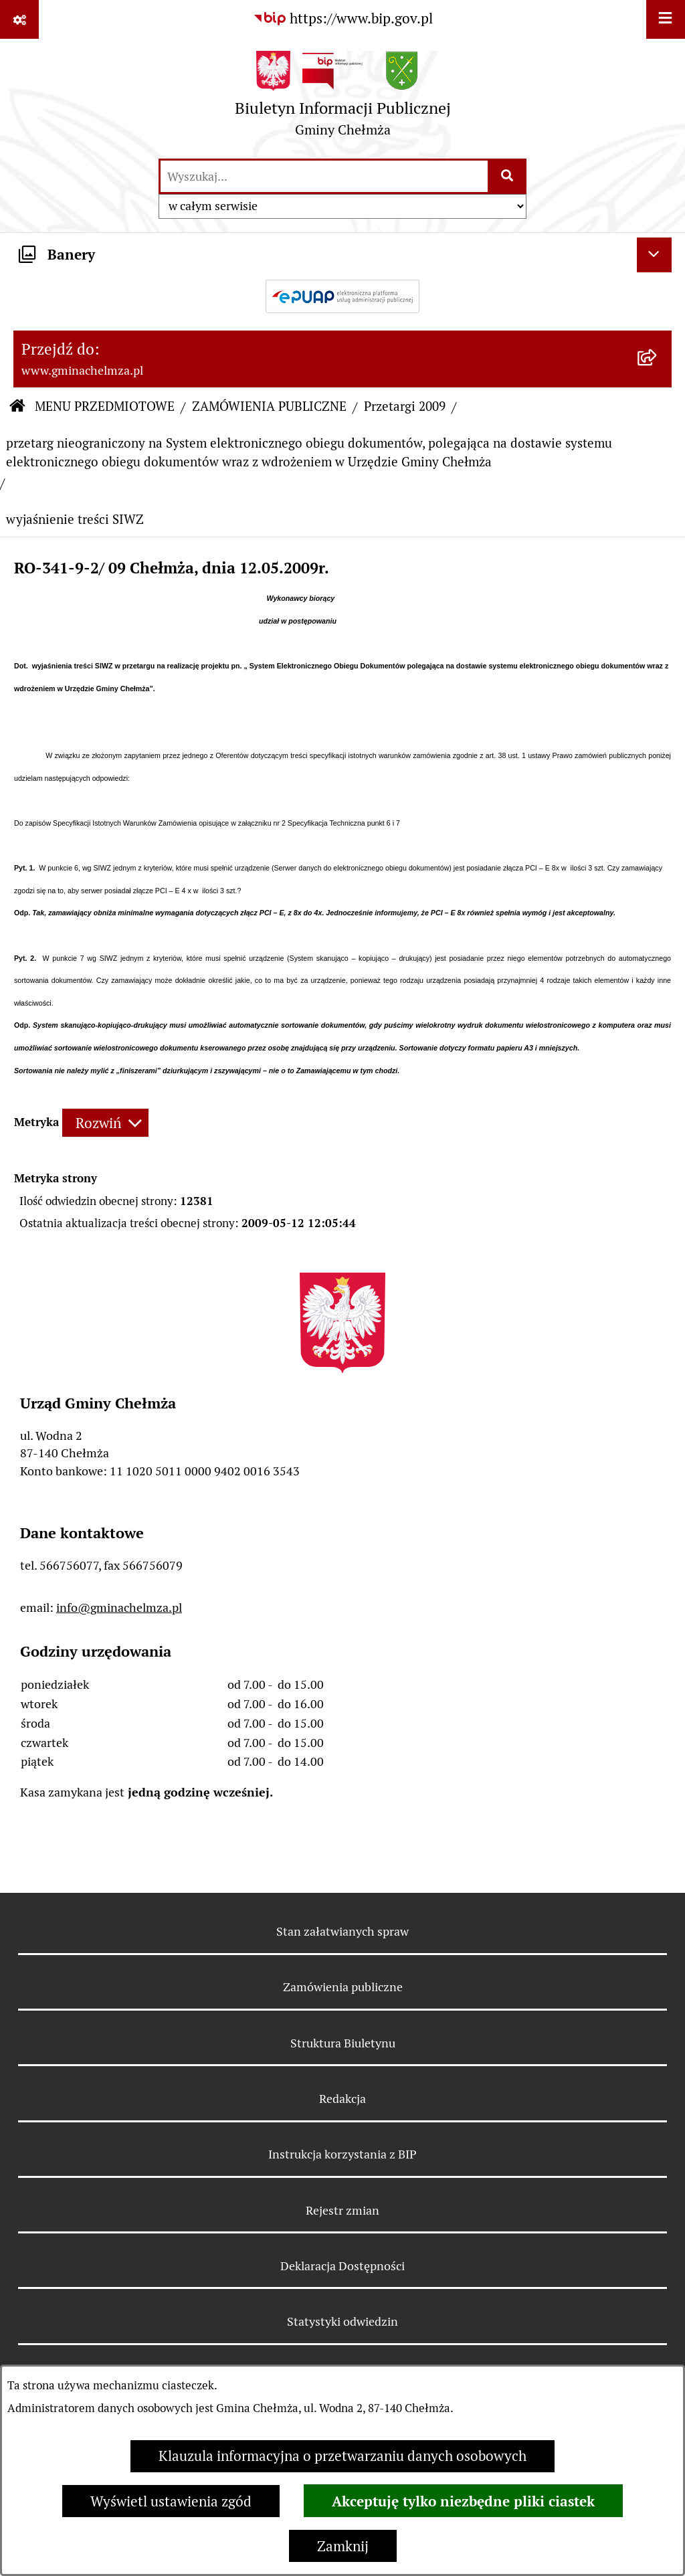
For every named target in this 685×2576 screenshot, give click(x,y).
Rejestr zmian (342, 2210)
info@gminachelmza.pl (119, 1607)
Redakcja (342, 2098)
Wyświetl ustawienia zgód (171, 2501)
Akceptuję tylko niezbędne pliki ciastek (463, 2501)
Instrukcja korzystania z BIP (342, 2154)
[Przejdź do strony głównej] (343, 98)
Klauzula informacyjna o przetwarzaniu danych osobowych (342, 2456)
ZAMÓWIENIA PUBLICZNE (269, 406)
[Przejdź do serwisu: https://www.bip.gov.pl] (343, 18)
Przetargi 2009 (405, 406)
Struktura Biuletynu (342, 2043)
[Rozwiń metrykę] (105, 1122)
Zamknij (343, 2546)
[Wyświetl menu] (665, 19)
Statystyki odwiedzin (342, 2321)
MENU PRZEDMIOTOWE (105, 406)
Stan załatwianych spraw (342, 1931)
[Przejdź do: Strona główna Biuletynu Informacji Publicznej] (17, 407)
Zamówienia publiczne (343, 1987)
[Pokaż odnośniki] (19, 19)
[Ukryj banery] (654, 255)
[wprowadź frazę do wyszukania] (324, 176)
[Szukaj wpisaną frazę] (508, 176)
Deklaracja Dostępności (342, 2266)
